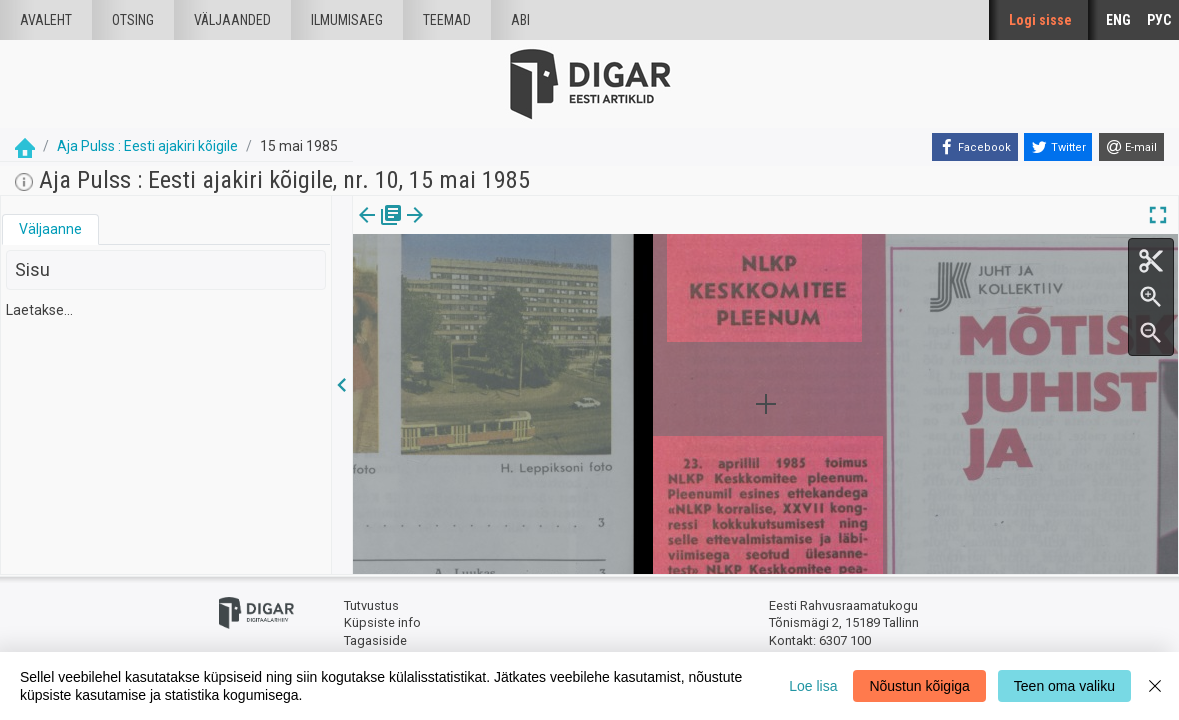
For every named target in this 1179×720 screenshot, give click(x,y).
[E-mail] (1131, 147)
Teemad (447, 20)
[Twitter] (1058, 147)
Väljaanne (50, 229)
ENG (1118, 20)
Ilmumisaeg (347, 20)
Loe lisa (813, 686)
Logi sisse (1040, 20)
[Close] (1155, 686)
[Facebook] (975, 147)
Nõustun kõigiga (919, 686)
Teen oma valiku (1064, 686)
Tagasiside (375, 640)
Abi (520, 20)
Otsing (133, 20)
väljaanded (232, 20)
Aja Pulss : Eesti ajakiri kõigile (147, 146)
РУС (1159, 20)
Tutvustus (371, 605)
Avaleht (46, 20)
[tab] (50, 229)
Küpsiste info (382, 622)
